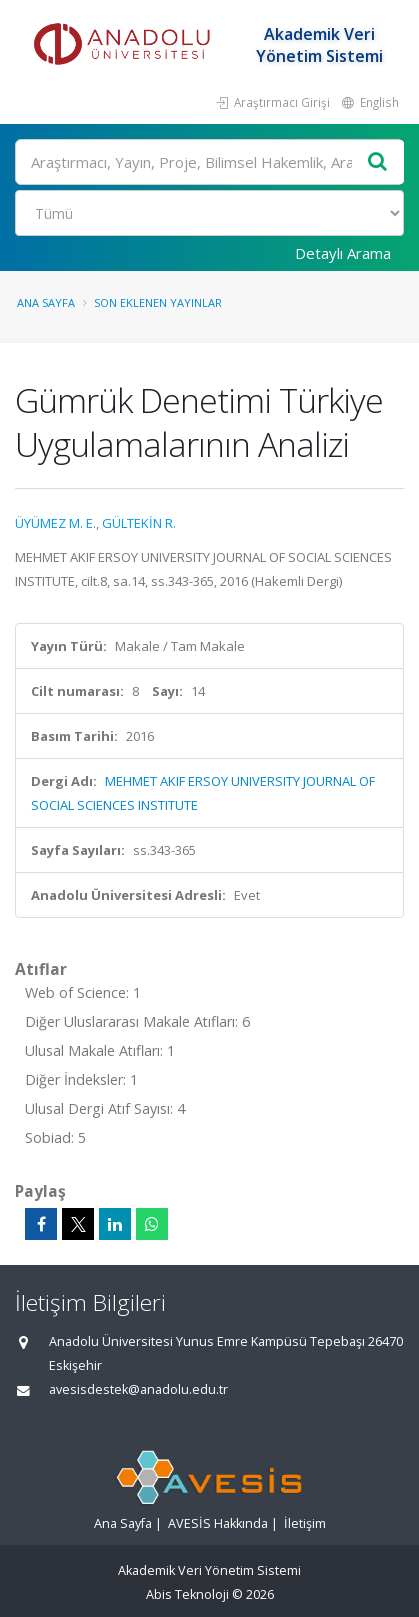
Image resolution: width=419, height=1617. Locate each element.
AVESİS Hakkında (218, 1523)
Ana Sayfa (46, 302)
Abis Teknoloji (187, 1594)
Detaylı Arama (343, 253)
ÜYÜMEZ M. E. (55, 523)
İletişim (305, 1523)
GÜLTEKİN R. (139, 523)
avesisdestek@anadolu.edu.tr (138, 1389)
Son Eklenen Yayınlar (158, 302)
